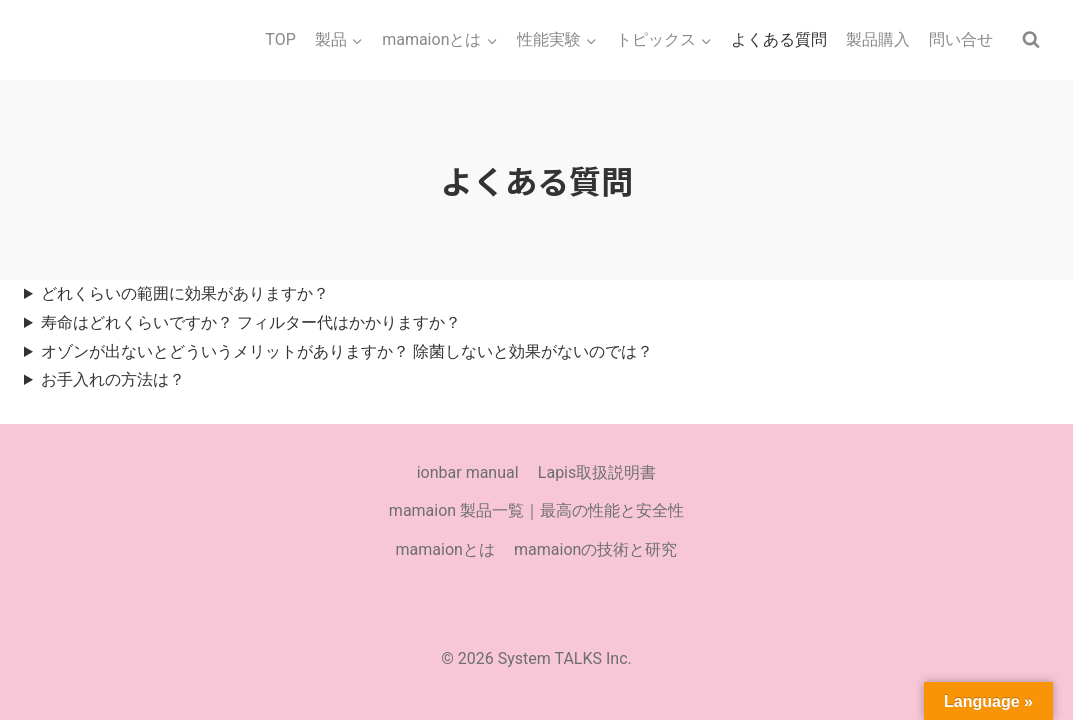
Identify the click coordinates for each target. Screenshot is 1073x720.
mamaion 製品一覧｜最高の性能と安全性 (536, 510)
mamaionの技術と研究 (595, 549)
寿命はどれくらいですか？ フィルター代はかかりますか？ (251, 322)
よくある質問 (779, 39)
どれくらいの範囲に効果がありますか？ (185, 293)
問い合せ (961, 39)
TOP (280, 39)
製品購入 (878, 39)
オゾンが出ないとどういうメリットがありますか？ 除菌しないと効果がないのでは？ (347, 351)
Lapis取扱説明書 (597, 472)
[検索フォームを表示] (1031, 40)
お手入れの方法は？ (113, 379)
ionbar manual (468, 472)
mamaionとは (445, 549)
